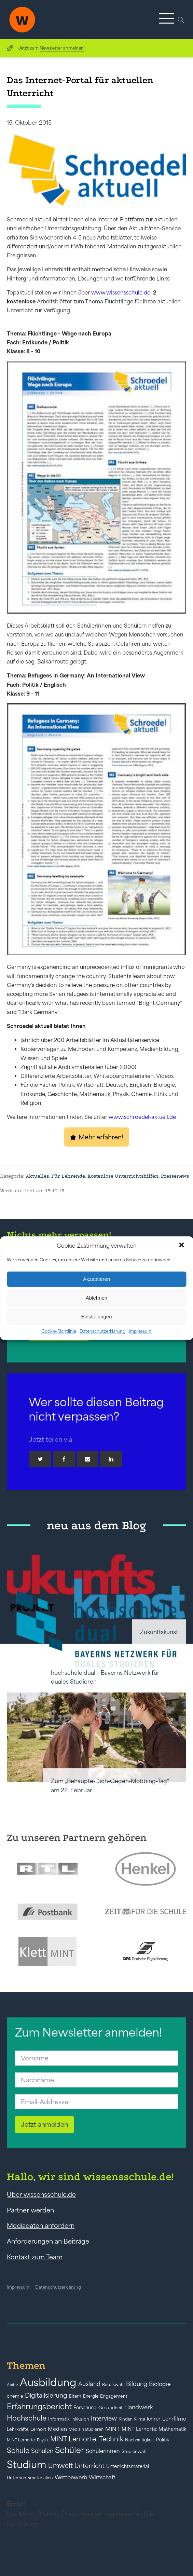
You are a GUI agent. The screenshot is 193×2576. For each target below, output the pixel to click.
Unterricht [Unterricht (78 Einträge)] (89, 2465)
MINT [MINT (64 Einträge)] (112, 2429)
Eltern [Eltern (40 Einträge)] (75, 2396)
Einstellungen (96, 1316)
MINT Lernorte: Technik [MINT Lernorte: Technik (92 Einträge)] (86, 2439)
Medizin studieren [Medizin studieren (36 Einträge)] (86, 2429)
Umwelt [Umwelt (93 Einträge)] (60, 2465)
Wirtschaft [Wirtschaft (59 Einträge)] (102, 2477)
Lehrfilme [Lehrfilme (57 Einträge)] (174, 2419)
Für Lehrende (68, 1176)
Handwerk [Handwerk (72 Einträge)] (138, 2407)
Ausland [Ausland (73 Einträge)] (89, 2384)
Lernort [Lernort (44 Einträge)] (38, 2429)
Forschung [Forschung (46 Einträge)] (85, 2407)
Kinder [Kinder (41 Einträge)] (125, 2419)
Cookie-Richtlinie (58, 1330)
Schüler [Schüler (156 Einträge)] (69, 2450)
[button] (182, 1246)
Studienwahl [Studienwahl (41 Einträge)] (135, 2451)
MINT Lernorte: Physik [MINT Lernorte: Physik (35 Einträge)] (28, 2440)
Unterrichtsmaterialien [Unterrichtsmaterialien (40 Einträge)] (30, 2477)
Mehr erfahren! (101, 1137)
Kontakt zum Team (35, 2257)
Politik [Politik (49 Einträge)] (162, 2439)
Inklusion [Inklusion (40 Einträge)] (80, 2419)
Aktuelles (37, 1176)
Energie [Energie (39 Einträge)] (90, 2396)
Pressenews (175, 1176)
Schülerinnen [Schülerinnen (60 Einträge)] (103, 2451)
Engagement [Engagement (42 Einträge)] (113, 2396)
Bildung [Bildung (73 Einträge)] (136, 2384)
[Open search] (181, 19)
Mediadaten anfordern (40, 2225)
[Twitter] (40, 1459)
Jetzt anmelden (44, 2124)
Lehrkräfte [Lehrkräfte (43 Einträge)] (18, 2429)
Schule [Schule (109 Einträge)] (18, 2450)
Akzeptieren (96, 1279)
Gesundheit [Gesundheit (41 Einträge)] (110, 2407)
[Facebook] (64, 1459)
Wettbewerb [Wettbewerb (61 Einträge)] (71, 2477)
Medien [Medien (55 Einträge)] (57, 2429)
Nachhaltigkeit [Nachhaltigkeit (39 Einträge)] (139, 2440)
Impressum (140, 1330)
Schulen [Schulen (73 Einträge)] (42, 2451)
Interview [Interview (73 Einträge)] (104, 2418)
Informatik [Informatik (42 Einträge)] (59, 2419)
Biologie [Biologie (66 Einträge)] (160, 2384)
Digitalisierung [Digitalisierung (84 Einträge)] (46, 2395)
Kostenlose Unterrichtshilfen (122, 1176)
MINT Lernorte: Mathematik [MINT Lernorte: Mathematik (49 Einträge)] (154, 2429)
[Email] (87, 1459)
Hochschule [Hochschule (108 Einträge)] (26, 2418)
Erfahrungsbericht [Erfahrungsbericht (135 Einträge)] (39, 2406)
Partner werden (30, 2210)
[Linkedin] (111, 1459)
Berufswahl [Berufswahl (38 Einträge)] (113, 2384)
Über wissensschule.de (41, 2194)
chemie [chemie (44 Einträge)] (15, 2396)
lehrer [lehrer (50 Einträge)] (154, 2419)
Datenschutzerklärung (102, 1330)
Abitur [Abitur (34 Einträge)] (12, 2385)
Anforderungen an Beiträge (48, 2241)
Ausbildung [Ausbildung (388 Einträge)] (48, 2382)
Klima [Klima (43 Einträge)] (139, 2419)
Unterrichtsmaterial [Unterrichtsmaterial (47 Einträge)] (127, 2466)
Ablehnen (96, 1298)
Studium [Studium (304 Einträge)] (26, 2464)
